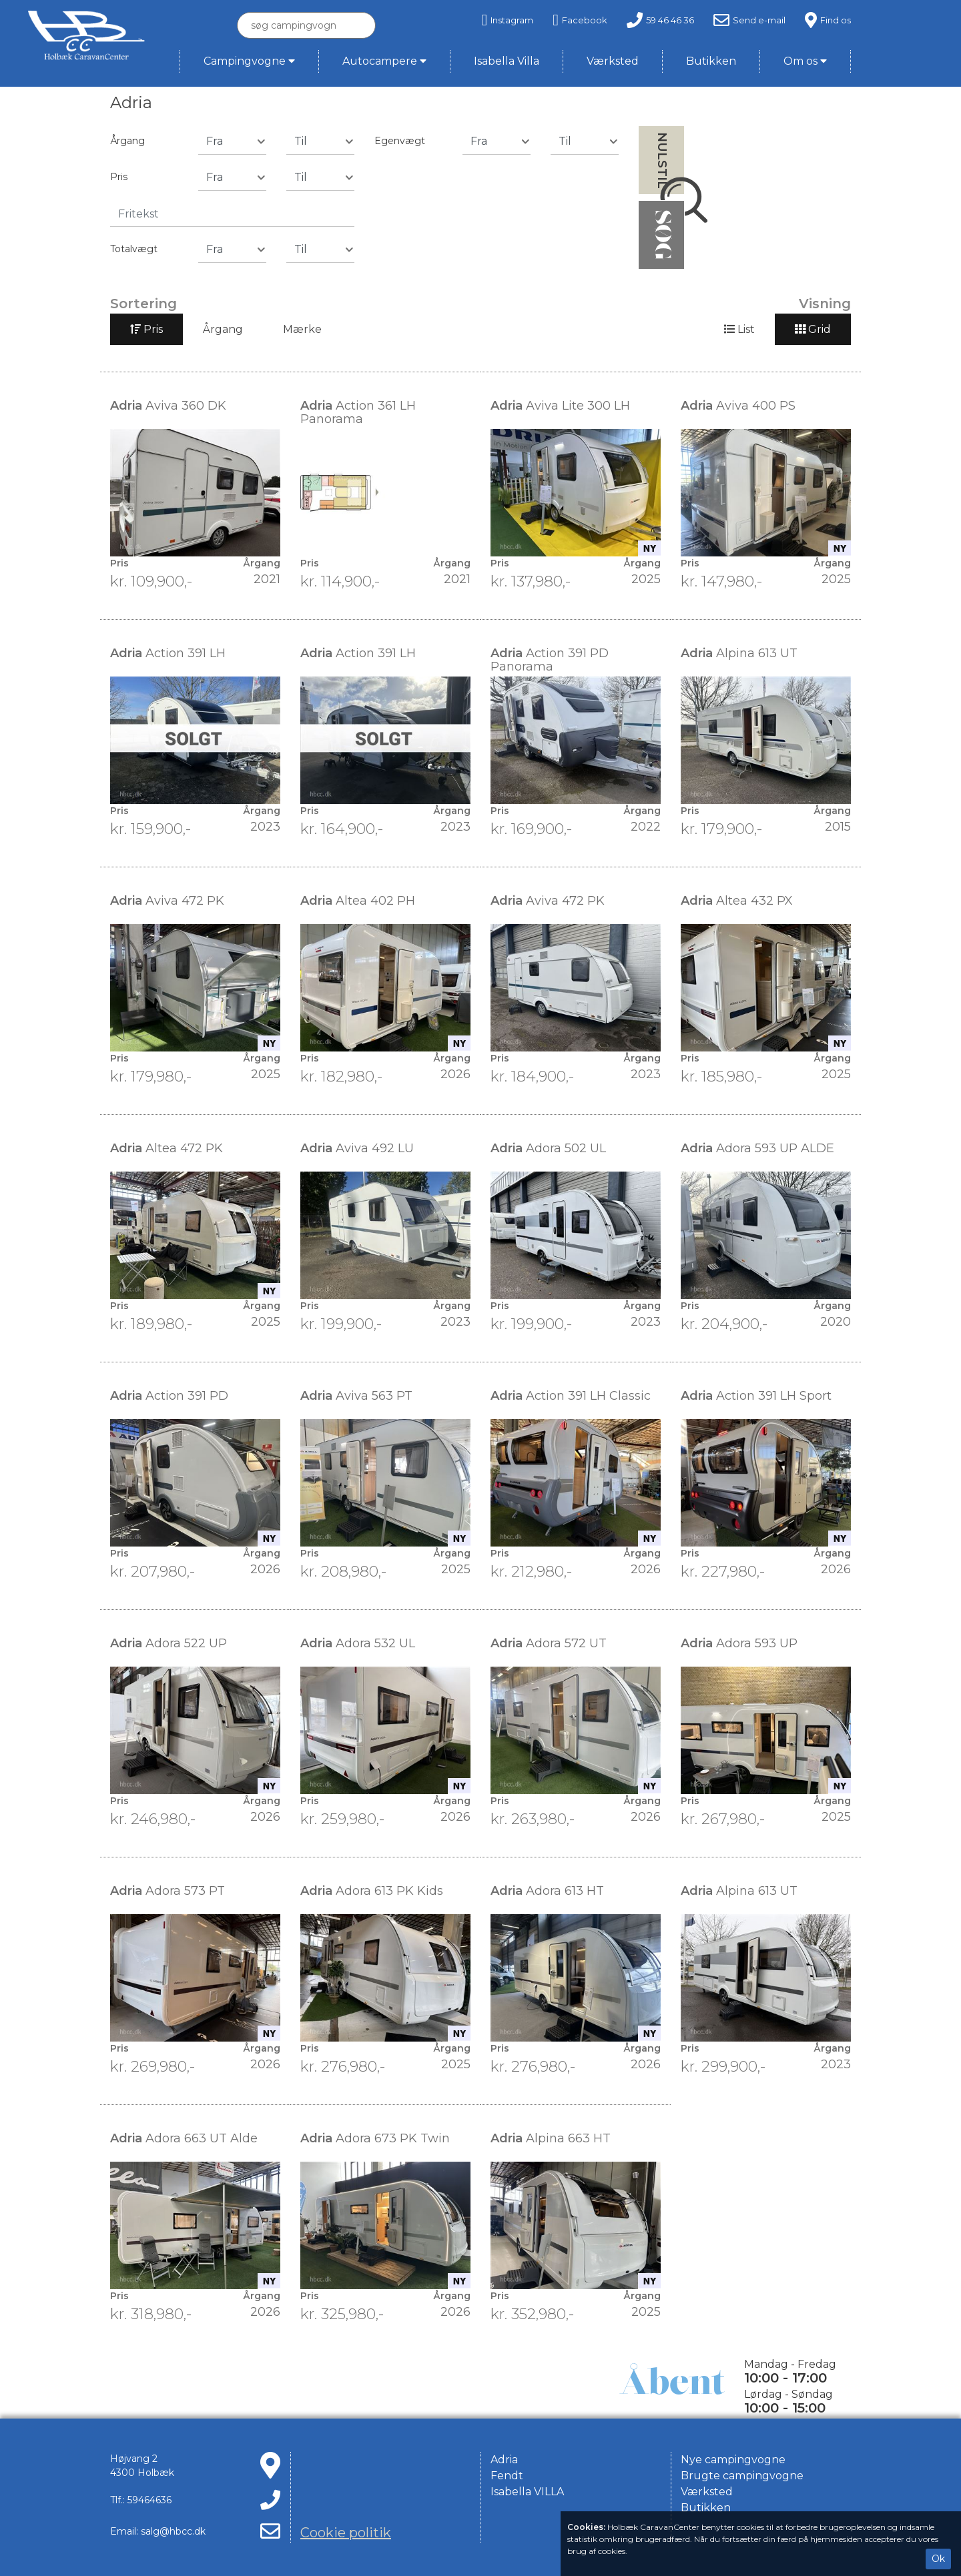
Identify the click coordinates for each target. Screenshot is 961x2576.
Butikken (706, 2507)
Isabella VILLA (527, 2491)
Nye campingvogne (733, 2459)
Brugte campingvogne (742, 2475)
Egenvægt (399, 141)
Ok (938, 2559)
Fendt (507, 2475)
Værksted (707, 2491)
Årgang (127, 141)
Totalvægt (133, 249)
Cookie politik (345, 2533)
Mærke (302, 329)
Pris (118, 177)
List (739, 329)
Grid (813, 329)
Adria (504, 2459)
